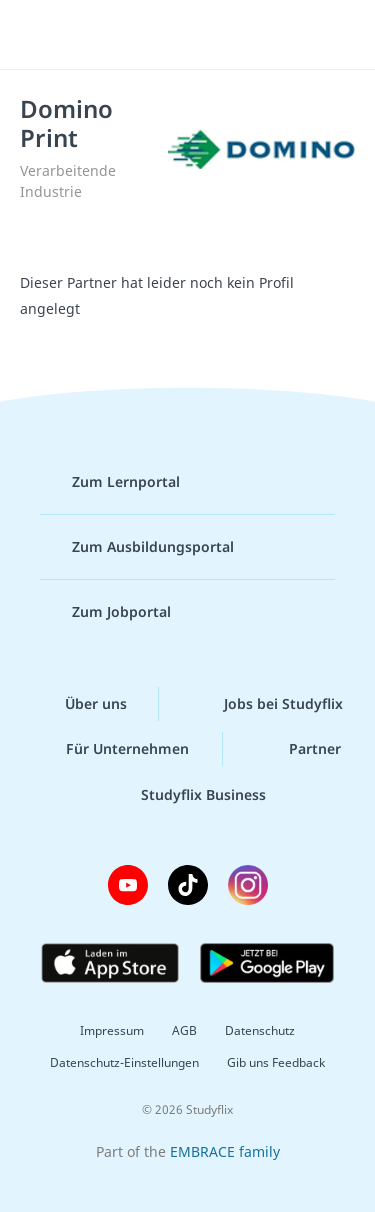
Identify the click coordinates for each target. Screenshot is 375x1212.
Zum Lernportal (110, 482)
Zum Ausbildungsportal (137, 547)
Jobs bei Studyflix (267, 704)
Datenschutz (260, 1030)
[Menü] (42, 35)
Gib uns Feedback (276, 1062)
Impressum (112, 1030)
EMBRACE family (225, 1151)
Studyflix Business (187, 795)
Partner (299, 749)
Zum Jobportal (105, 612)
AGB (184, 1030)
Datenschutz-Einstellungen (124, 1062)
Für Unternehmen (111, 749)
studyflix (205, 35)
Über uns (80, 704)
